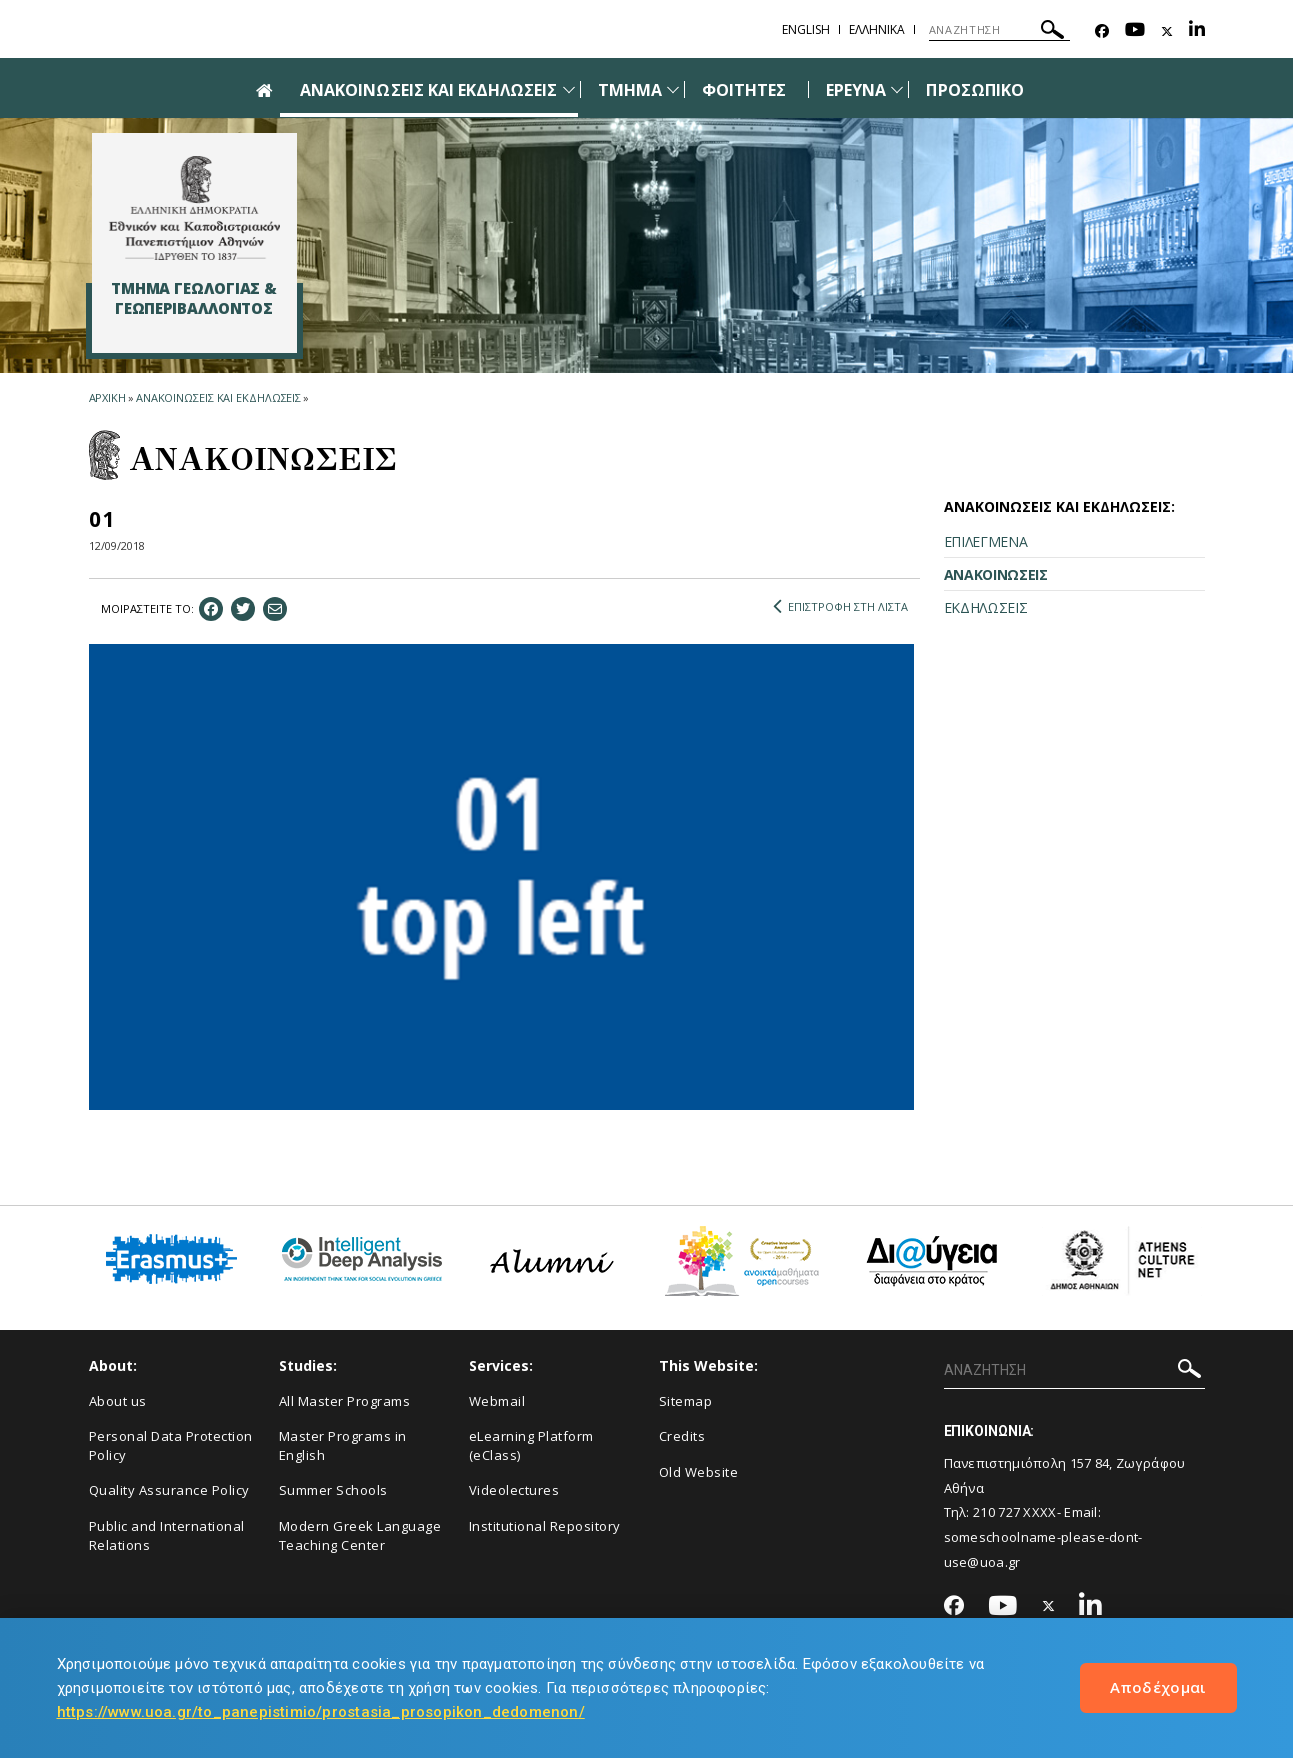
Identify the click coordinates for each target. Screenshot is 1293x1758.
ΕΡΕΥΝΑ (856, 90)
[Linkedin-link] (1197, 31)
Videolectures (514, 1490)
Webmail (497, 1401)
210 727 (996, 1512)
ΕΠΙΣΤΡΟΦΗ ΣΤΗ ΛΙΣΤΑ (840, 607)
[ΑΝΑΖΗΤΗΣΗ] (999, 30)
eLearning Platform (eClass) (531, 1445)
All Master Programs (345, 1401)
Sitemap (686, 1401)
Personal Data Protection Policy (171, 1445)
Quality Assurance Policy (169, 1490)
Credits (682, 1436)
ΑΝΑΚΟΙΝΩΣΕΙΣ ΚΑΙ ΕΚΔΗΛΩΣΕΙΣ (428, 90)
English (806, 29)
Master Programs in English (343, 1445)
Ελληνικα (877, 29)
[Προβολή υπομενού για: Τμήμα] (673, 89)
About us (118, 1401)
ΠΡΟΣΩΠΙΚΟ (974, 90)
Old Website (699, 1472)
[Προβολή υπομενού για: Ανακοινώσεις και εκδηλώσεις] (569, 89)
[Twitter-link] (1167, 31)
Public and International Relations (167, 1535)
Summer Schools (333, 1490)
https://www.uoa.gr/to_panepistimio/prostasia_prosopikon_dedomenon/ (321, 1712)
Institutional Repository (545, 1526)
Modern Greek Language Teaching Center (360, 1535)
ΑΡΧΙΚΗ (107, 397)
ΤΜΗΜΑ (630, 90)
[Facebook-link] (1102, 31)
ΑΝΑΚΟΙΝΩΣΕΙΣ (996, 574)
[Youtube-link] (1135, 31)
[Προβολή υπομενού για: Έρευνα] (897, 89)
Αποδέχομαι (1158, 1687)
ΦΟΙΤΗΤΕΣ (744, 90)
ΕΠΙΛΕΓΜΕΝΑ (986, 541)
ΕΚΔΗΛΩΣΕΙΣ (986, 607)
